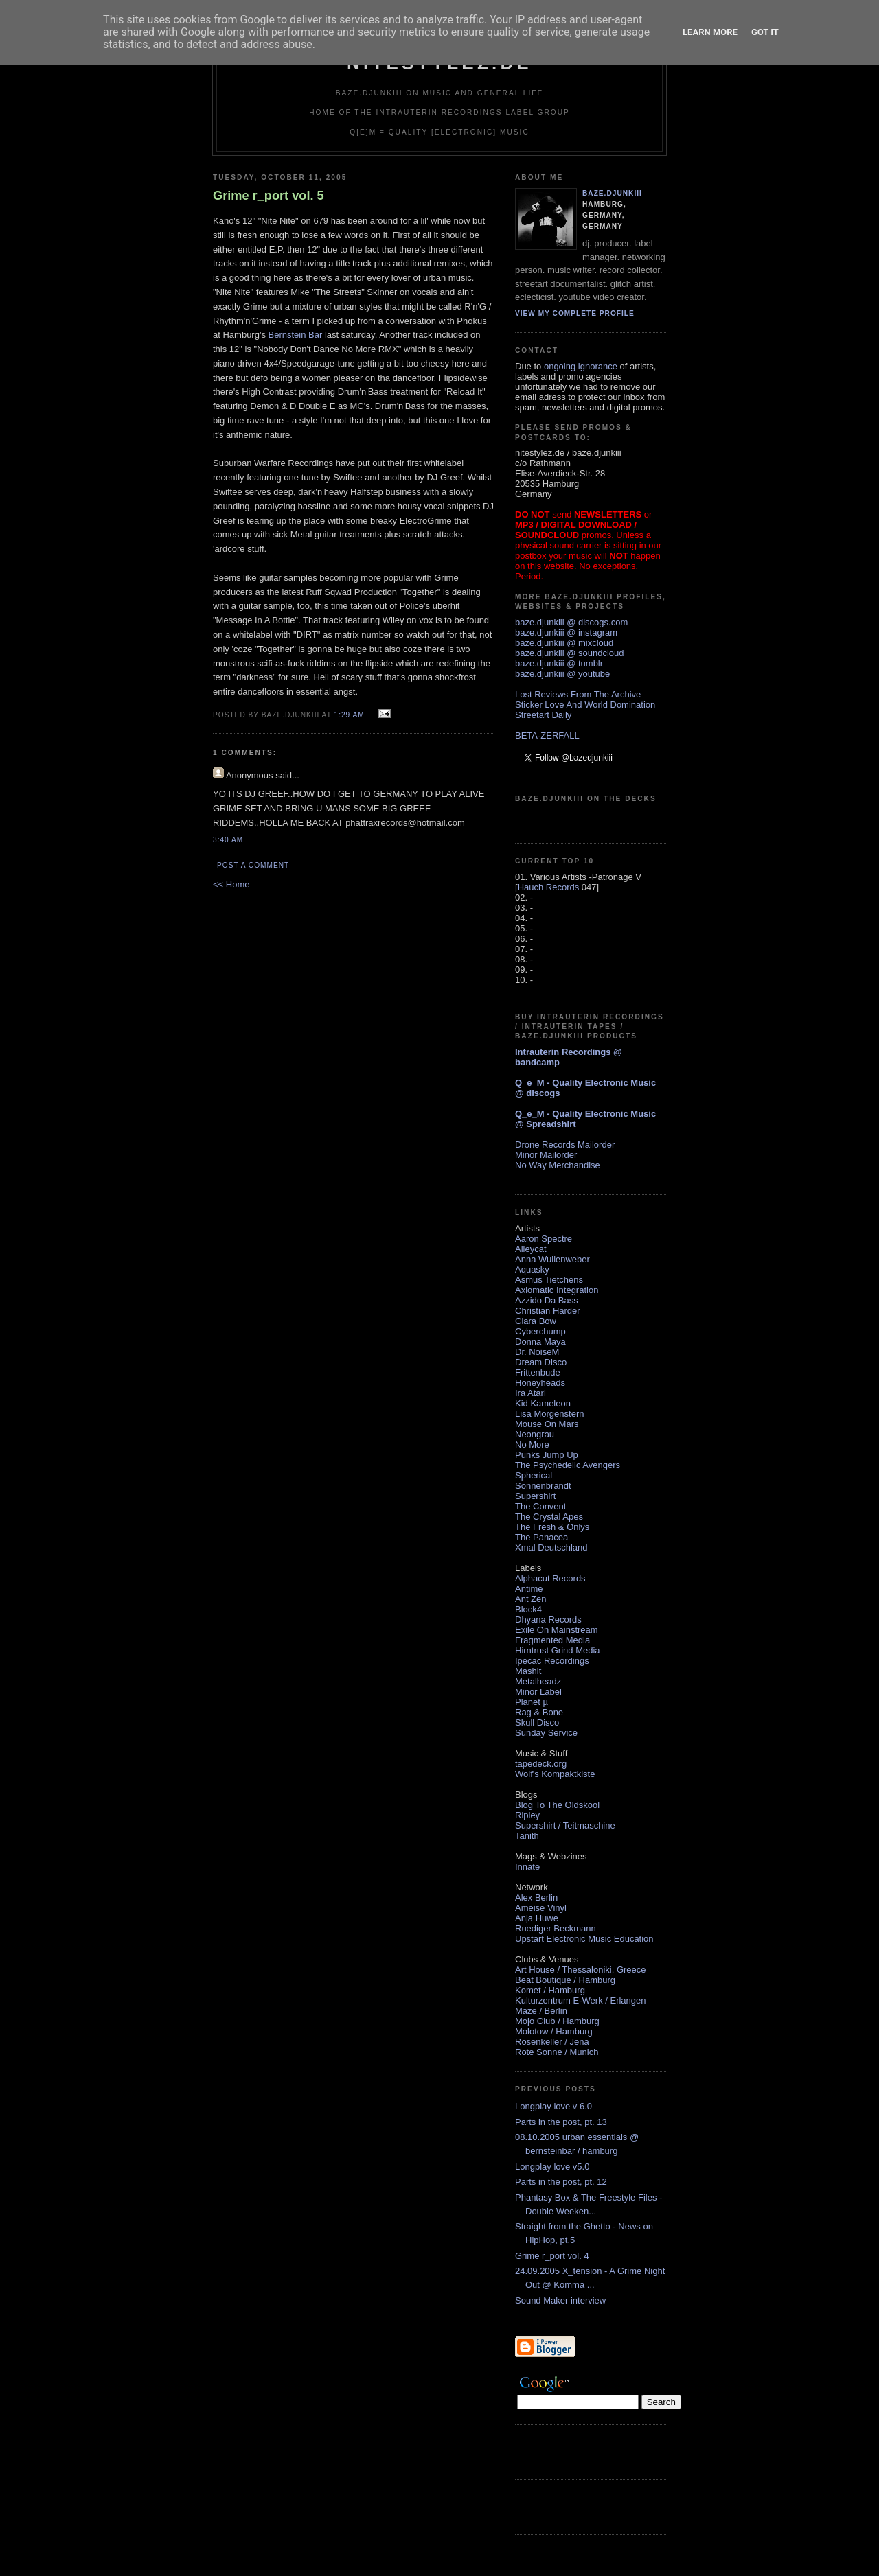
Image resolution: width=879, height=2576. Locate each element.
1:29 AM (349, 715)
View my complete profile (575, 313)
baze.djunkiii (612, 193)
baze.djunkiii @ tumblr (559, 663)
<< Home (231, 884)
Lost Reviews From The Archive (578, 694)
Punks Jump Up (546, 1455)
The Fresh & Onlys (552, 1527)
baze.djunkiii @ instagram (566, 632)
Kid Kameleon (543, 1403)
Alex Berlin (536, 1897)
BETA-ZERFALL (547, 735)
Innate (527, 1866)
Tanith (527, 1836)
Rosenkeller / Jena (552, 2042)
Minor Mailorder (546, 1155)
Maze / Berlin (541, 2011)
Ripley (527, 1815)
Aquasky (532, 1269)
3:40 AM (228, 840)
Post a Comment (253, 865)
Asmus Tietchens (549, 1280)
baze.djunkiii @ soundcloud (569, 653)
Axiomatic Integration (556, 1290)
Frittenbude (537, 1372)
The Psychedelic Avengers (567, 1465)
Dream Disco (541, 1362)
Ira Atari (530, 1393)
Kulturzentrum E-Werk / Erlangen (580, 2000)
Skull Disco (537, 1722)
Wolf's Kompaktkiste (555, 1774)
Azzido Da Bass (546, 1300)
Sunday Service (546, 1733)
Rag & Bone (539, 1712)
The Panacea (541, 1537)
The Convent (540, 1506)
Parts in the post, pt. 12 (561, 2182)
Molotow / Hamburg (554, 2031)
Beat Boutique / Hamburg (565, 1980)
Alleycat (531, 1249)
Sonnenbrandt (543, 1486)
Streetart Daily (543, 715)
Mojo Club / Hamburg (557, 2021)
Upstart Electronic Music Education (584, 1939)
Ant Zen (531, 1599)
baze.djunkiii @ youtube (562, 674)
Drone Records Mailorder (565, 1144)
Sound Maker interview (560, 2300)
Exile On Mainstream (556, 1630)
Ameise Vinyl (541, 1908)
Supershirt (535, 1496)
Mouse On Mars (546, 1424)
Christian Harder (547, 1311)
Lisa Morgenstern (549, 1413)
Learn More (710, 32)
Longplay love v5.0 (552, 2166)
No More (532, 1444)
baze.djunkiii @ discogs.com (571, 622)
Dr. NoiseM (537, 1352)
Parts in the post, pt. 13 (561, 2122)
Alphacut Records (550, 1578)
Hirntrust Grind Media (557, 1650)
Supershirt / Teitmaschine (565, 1825)
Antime (529, 1588)
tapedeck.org (541, 1764)
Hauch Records (549, 887)
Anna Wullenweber (552, 1259)
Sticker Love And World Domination (585, 704)
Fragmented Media (552, 1640)
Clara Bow (535, 1321)
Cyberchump (540, 1331)
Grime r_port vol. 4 (552, 2256)
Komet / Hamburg (550, 1990)
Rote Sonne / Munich (556, 2052)
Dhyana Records (548, 1619)
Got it (765, 32)
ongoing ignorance (580, 366)
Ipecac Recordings (552, 1661)
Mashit (528, 1671)
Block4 (528, 1609)
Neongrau (534, 1434)
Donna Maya (540, 1341)
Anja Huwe (536, 1918)
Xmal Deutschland (551, 1547)
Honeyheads (540, 1383)
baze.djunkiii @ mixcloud (564, 643)
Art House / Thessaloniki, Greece (580, 1969)
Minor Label (538, 1691)
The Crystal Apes (549, 1516)
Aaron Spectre (543, 1238)
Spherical (533, 1475)
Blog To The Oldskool (557, 1805)
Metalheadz (538, 1681)
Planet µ (531, 1702)
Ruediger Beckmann (555, 1928)
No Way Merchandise (557, 1165)
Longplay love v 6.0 (553, 2106)
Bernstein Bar (296, 334)
